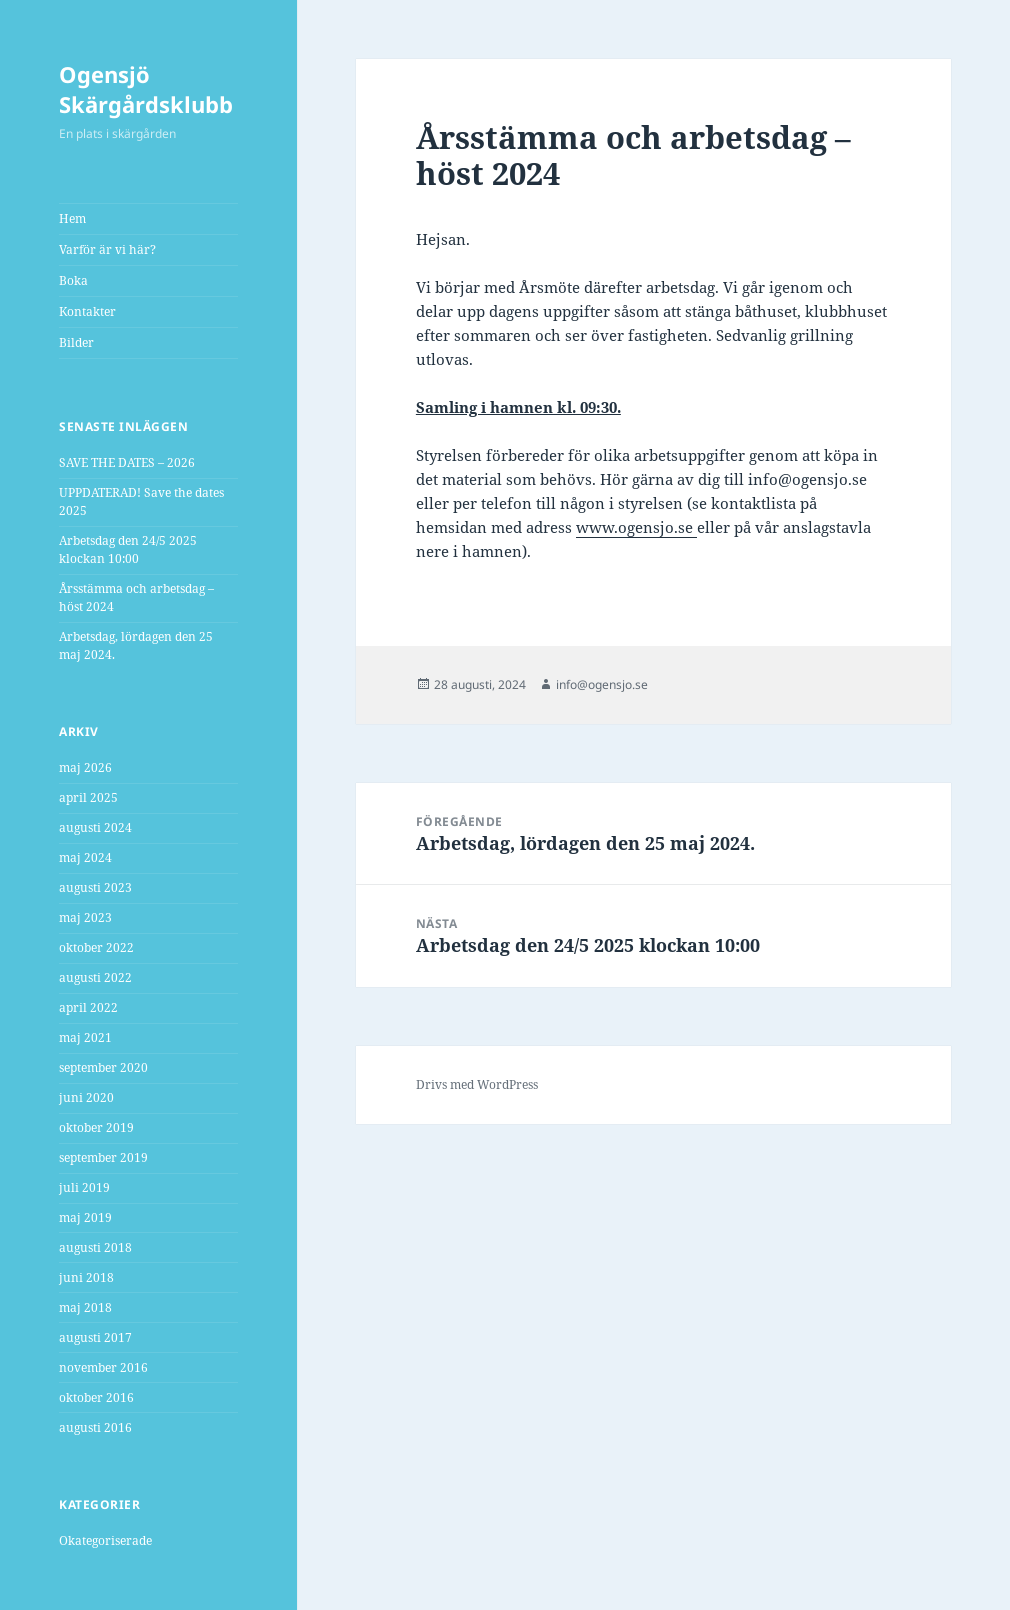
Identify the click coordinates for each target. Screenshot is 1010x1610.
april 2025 (88, 797)
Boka (73, 280)
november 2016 (103, 1367)
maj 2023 (85, 917)
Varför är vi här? (107, 249)
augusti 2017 (95, 1337)
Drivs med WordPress (477, 1084)
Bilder (76, 342)
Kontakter (87, 311)
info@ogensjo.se (602, 684)
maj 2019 (85, 1217)
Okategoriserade (105, 1540)
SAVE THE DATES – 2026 (127, 462)
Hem (72, 218)
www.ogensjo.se (634, 527)
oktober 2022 (96, 947)
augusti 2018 (95, 1247)
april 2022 (88, 1007)
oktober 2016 (96, 1397)
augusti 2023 (95, 887)
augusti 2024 (95, 827)
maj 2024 (85, 857)
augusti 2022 (95, 977)
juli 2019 (84, 1187)
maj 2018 (85, 1307)
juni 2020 (86, 1097)
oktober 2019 (96, 1127)
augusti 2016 (95, 1427)
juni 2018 (86, 1277)
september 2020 (103, 1067)
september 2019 (103, 1157)
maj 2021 (85, 1037)
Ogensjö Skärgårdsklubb (146, 89)
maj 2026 (85, 767)
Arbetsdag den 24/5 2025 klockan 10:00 (128, 549)
